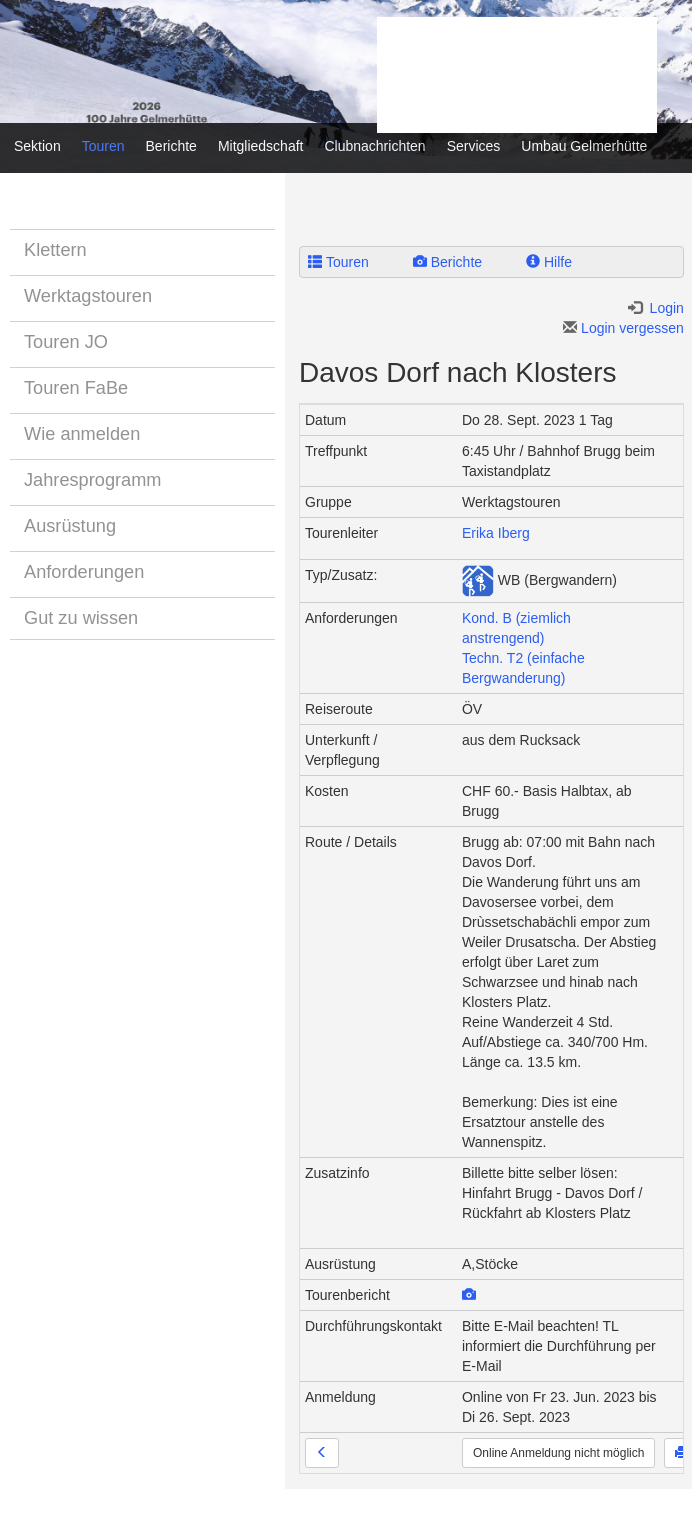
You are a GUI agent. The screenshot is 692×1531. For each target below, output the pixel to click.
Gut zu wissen (81, 618)
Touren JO (66, 342)
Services (474, 146)
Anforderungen (84, 572)
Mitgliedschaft (261, 146)
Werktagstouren (88, 296)
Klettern (55, 250)
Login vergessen (623, 328)
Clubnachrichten (374, 146)
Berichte (171, 146)
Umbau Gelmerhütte (584, 146)
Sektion (37, 146)
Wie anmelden (82, 434)
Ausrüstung (70, 526)
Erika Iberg (496, 533)
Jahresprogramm (92, 480)
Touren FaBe (76, 388)
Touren (103, 146)
